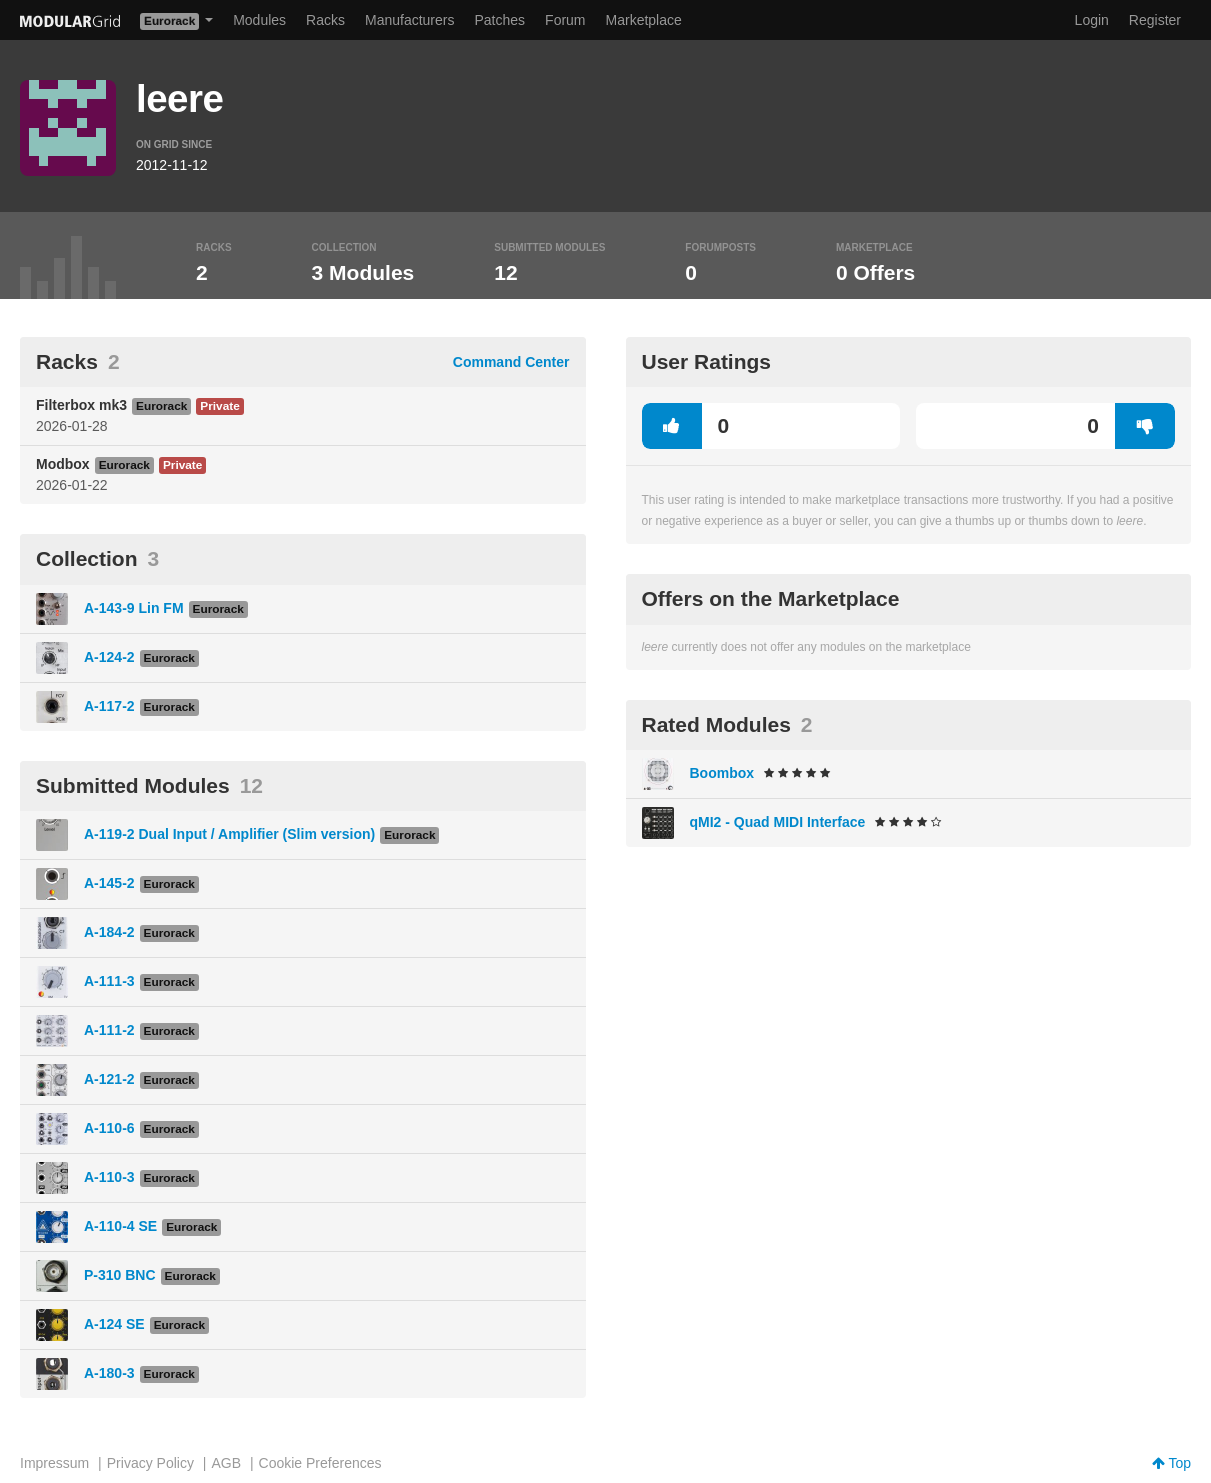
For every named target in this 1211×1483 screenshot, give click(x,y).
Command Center (511, 362)
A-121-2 (109, 1079)
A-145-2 (109, 883)
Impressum (54, 1463)
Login (1092, 20)
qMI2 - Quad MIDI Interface (778, 822)
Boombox (722, 773)
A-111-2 (109, 1030)
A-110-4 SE (120, 1226)
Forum (565, 20)
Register (1155, 20)
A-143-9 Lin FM (134, 608)
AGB (226, 1463)
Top (1171, 1463)
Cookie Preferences (320, 1463)
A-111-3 (109, 981)
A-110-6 (109, 1128)
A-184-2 (109, 932)
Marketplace (644, 20)
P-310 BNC (120, 1275)
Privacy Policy (150, 1463)
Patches (499, 20)
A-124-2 (109, 657)
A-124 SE (114, 1324)
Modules (259, 20)
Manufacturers (409, 20)
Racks (325, 20)
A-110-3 (109, 1177)
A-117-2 (109, 706)
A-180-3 (109, 1373)
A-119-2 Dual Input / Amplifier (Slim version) (229, 834)
